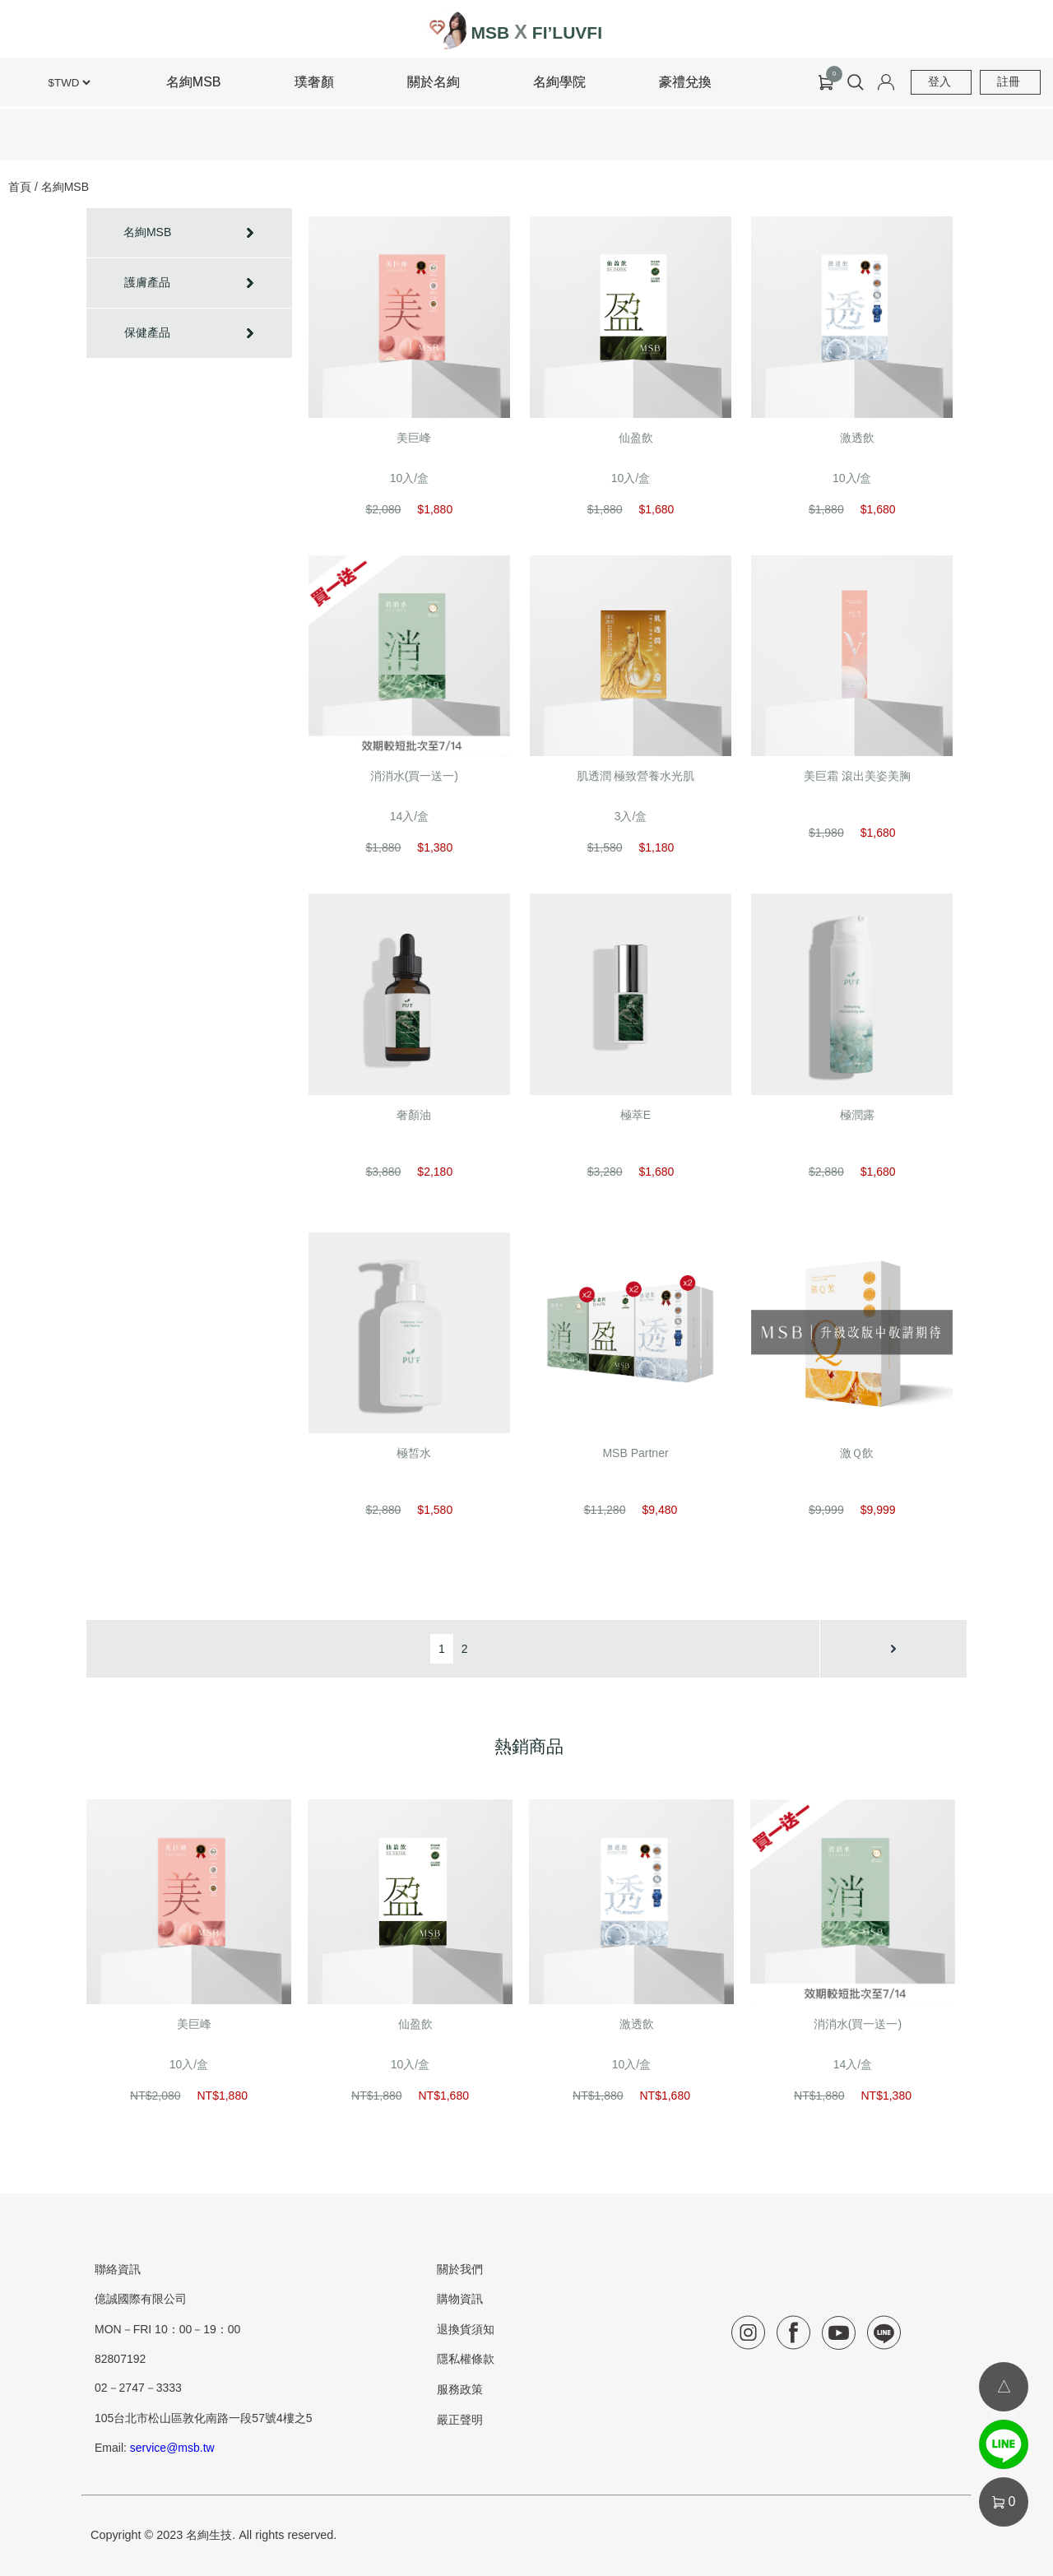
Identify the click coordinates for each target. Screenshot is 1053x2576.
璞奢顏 (314, 82)
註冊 (1008, 81)
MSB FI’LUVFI (536, 32)
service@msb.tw (172, 2447)
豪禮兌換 (685, 82)
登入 (939, 81)
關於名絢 (433, 82)
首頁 (19, 186)
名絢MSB (193, 82)
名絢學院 (559, 82)
